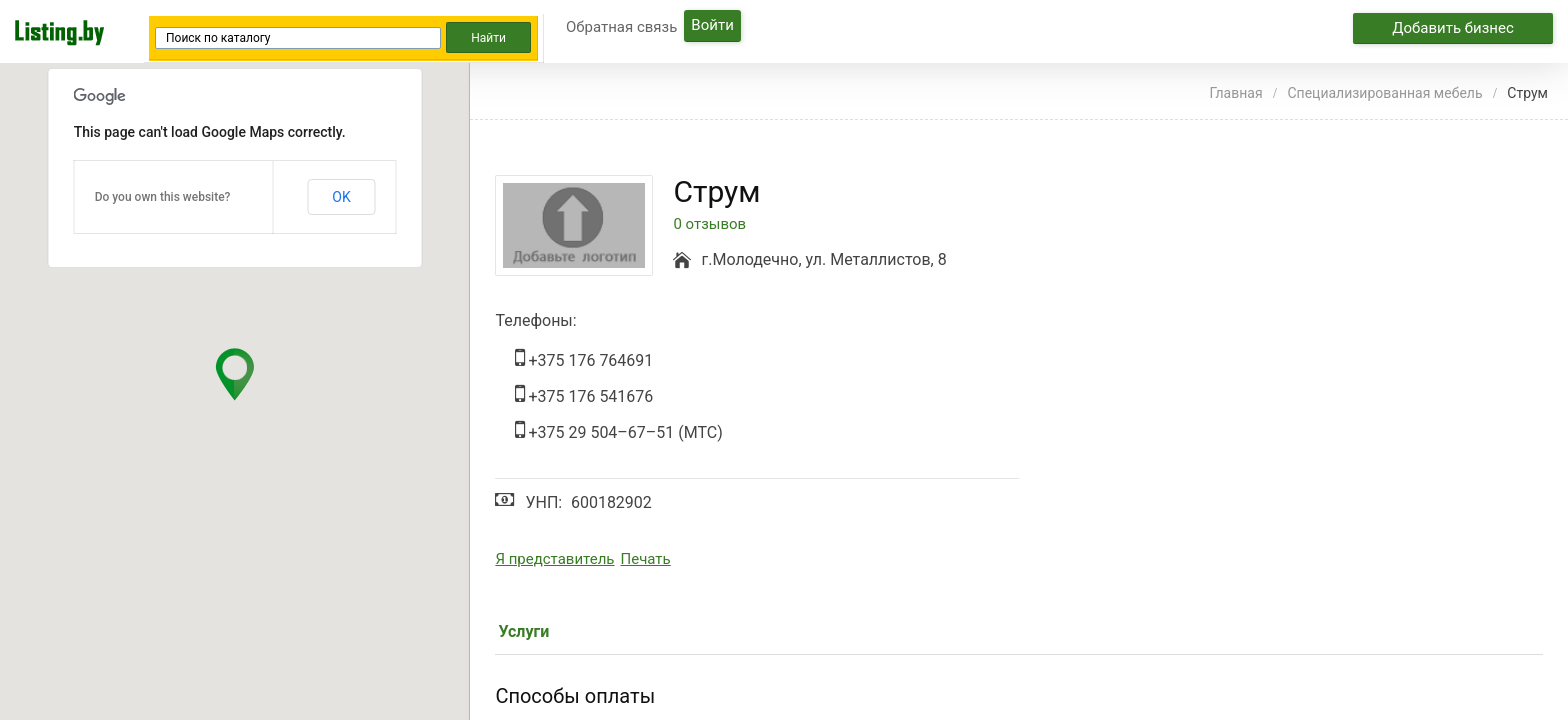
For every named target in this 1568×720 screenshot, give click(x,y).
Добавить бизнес (1453, 28)
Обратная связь (621, 27)
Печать (646, 559)
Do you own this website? (163, 197)
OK (341, 197)
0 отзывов (709, 224)
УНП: (543, 502)
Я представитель (554, 559)
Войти (712, 25)
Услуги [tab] (523, 631)
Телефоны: (535, 320)
